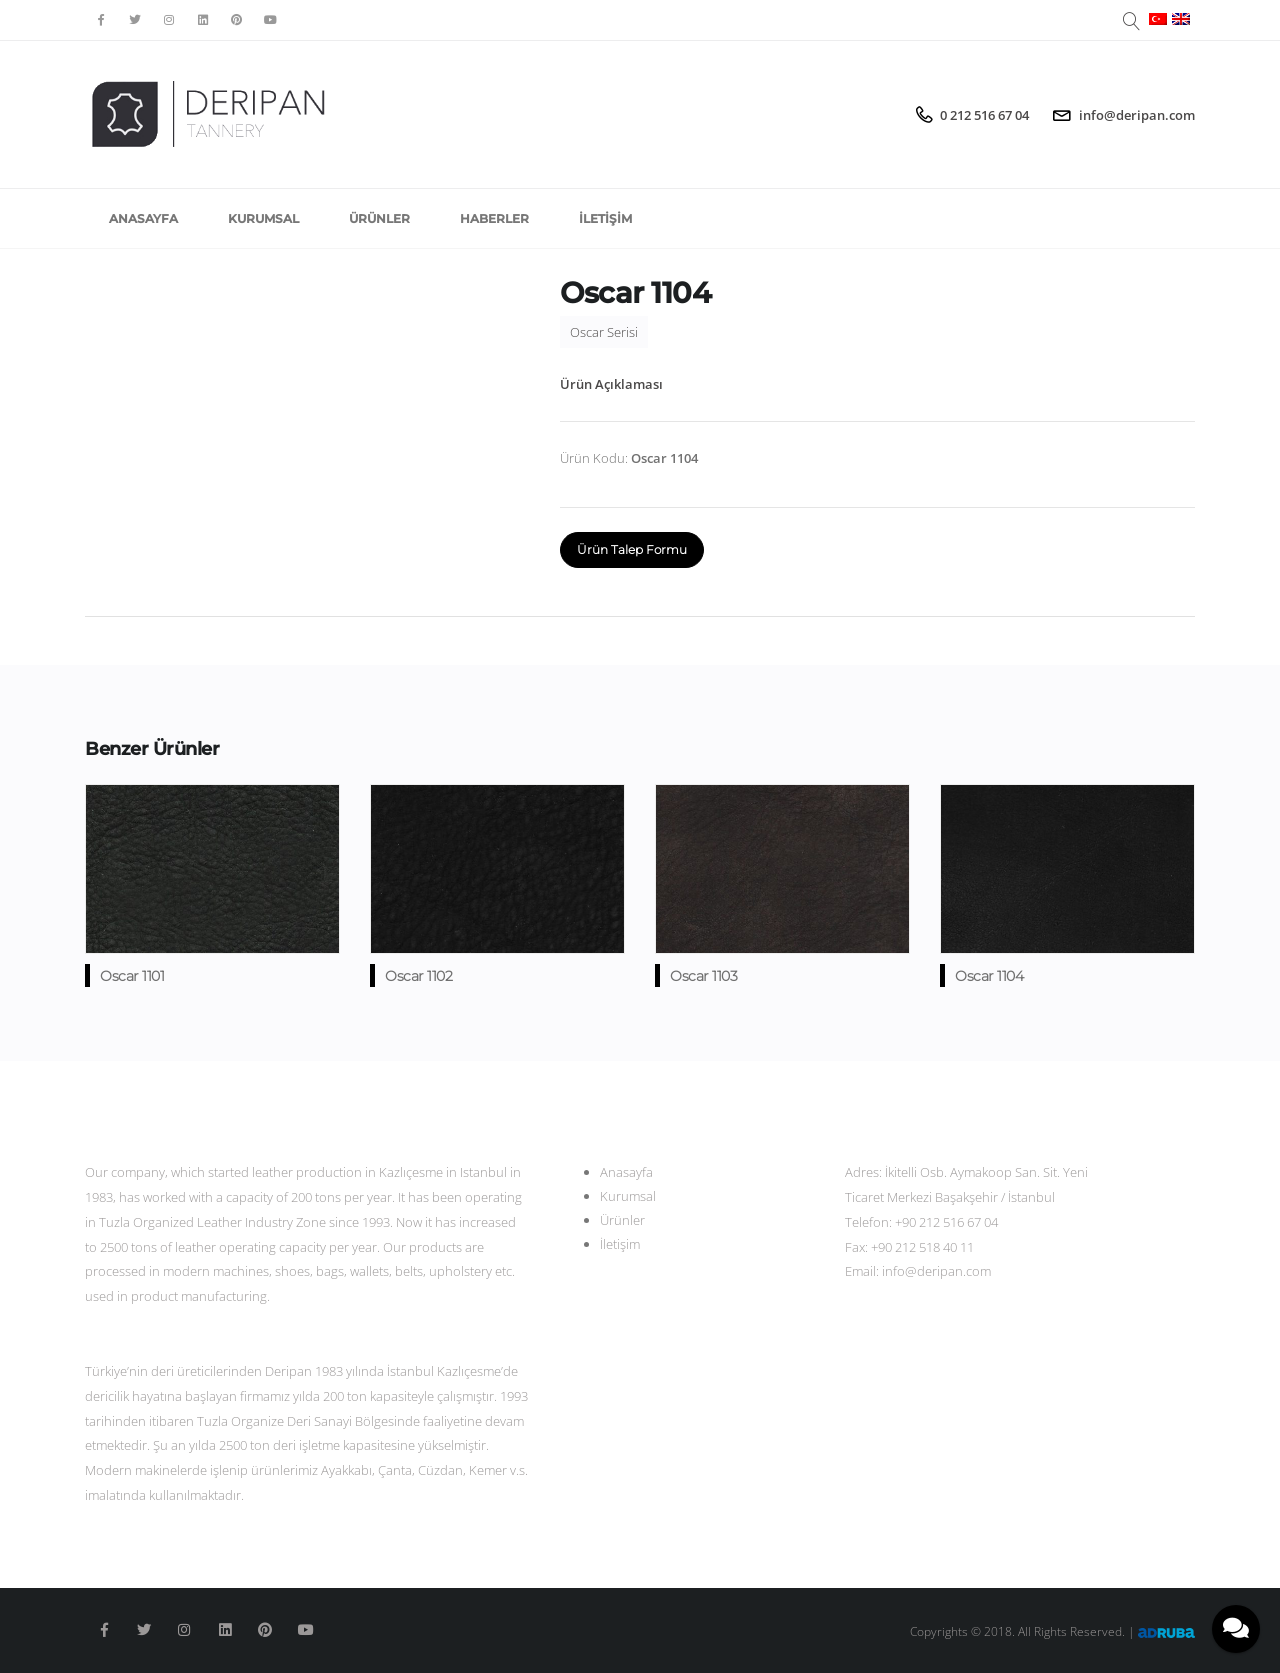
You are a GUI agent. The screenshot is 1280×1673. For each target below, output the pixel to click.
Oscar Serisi (604, 332)
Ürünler (379, 218)
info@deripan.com (1137, 115)
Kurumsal (263, 218)
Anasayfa (143, 218)
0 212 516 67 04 (984, 115)
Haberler (494, 218)
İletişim (605, 218)
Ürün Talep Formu (632, 549)
